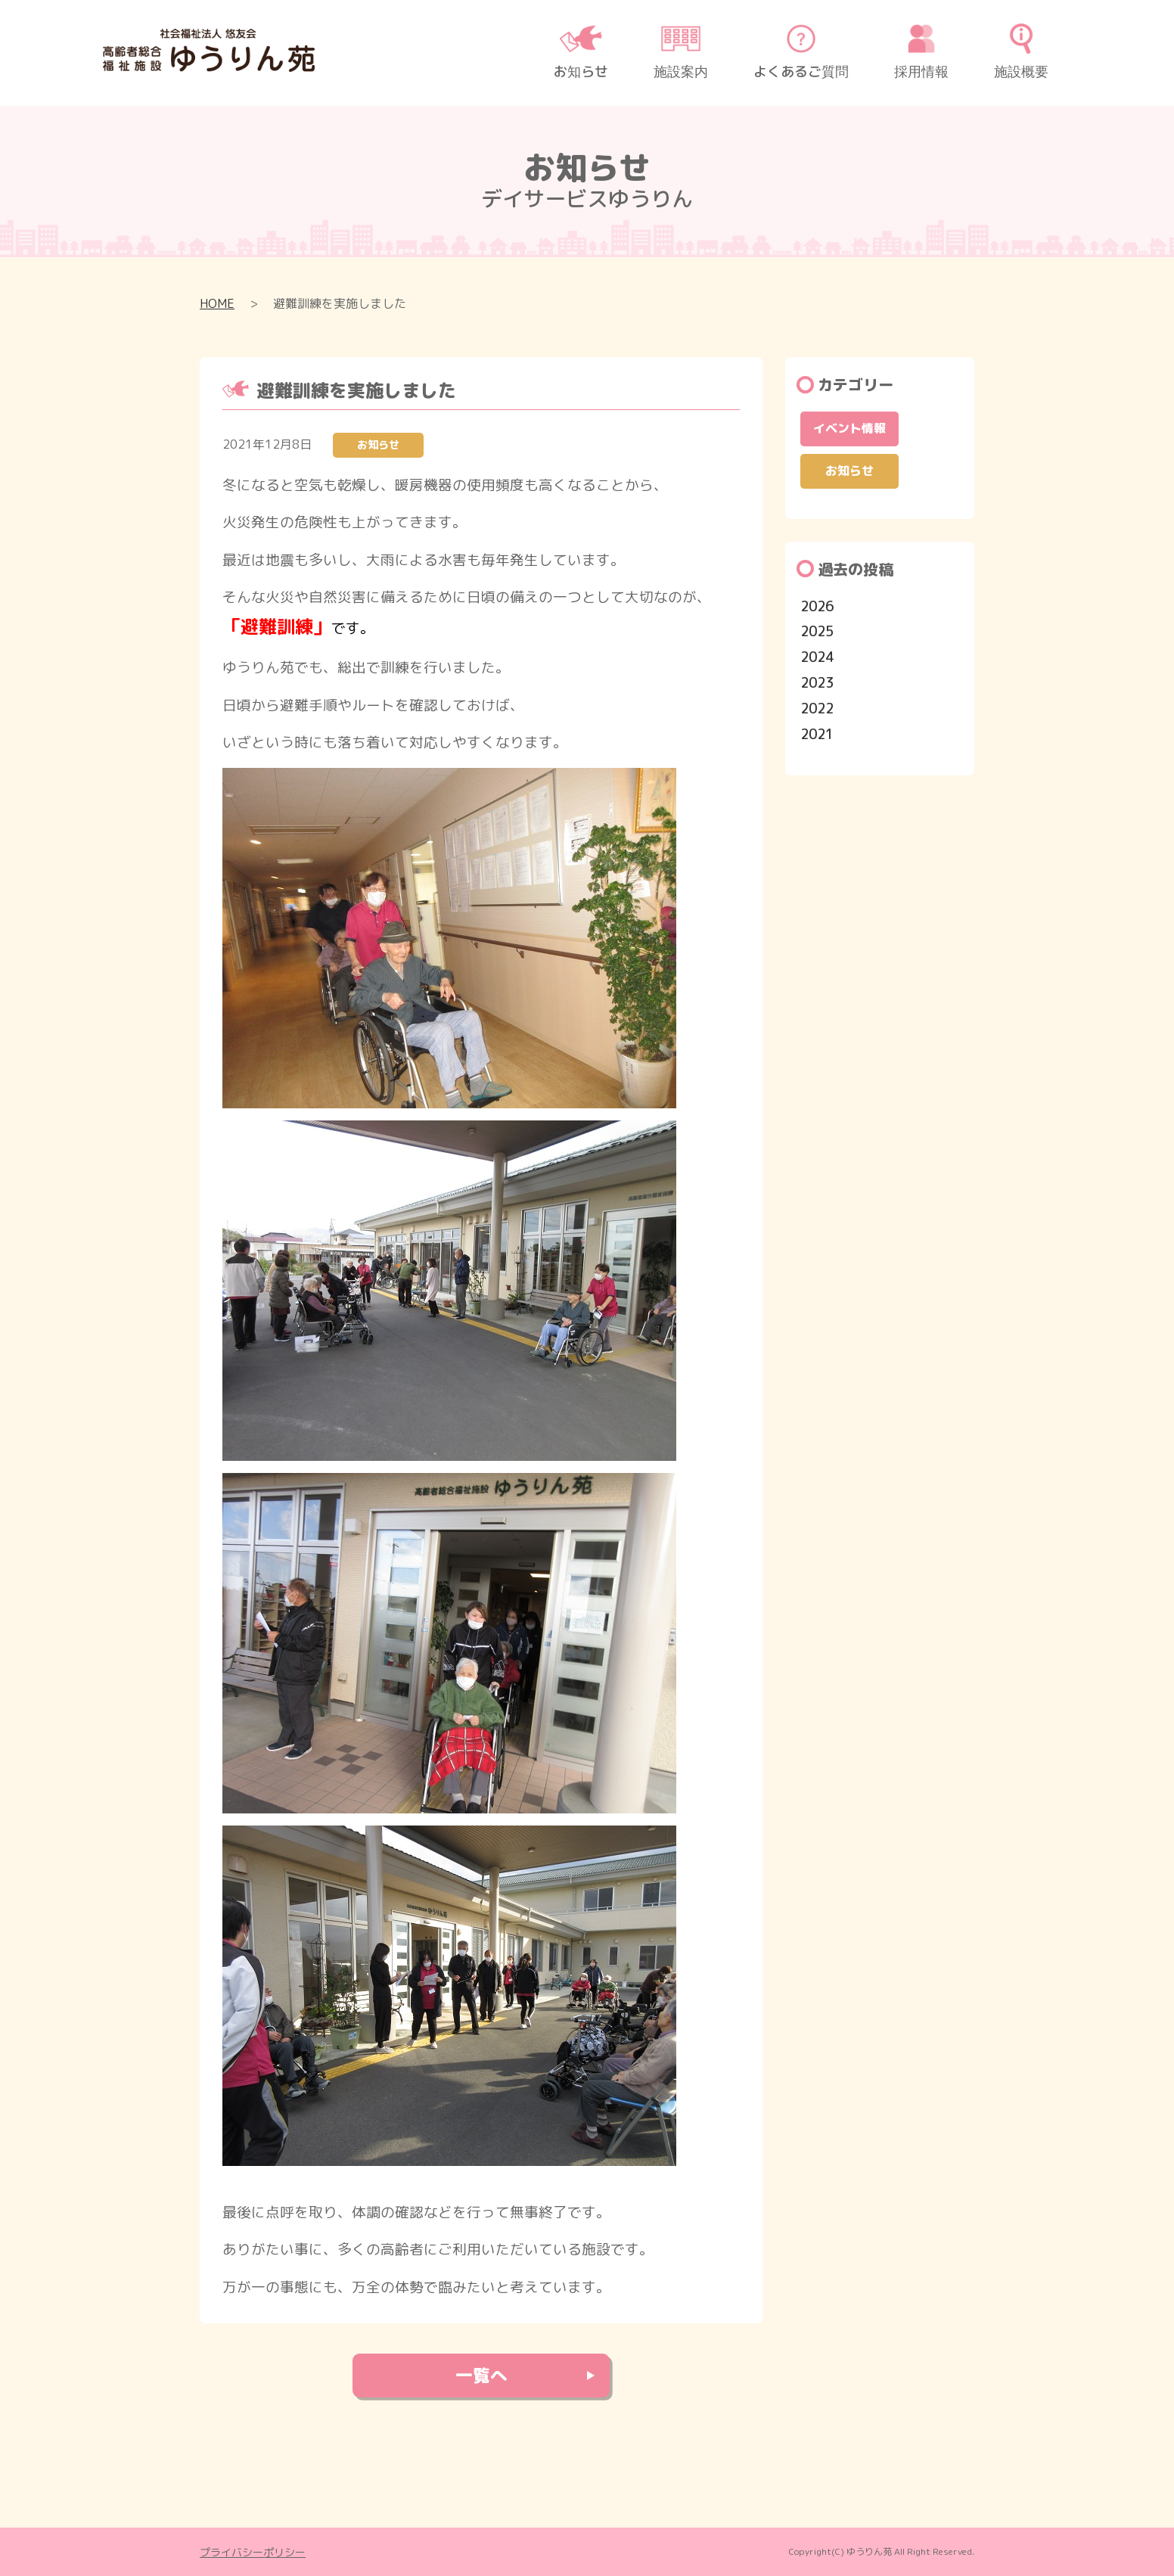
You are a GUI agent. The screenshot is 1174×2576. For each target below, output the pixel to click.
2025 (817, 631)
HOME (217, 303)
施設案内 (681, 52)
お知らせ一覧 (493, 444)
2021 (817, 734)
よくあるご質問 (801, 52)
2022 (817, 708)
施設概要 (1021, 52)
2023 (817, 682)
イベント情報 (849, 428)
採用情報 (921, 52)
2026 (817, 606)
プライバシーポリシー (253, 2552)
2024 (817, 657)
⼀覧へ (481, 2375)
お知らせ (581, 52)
